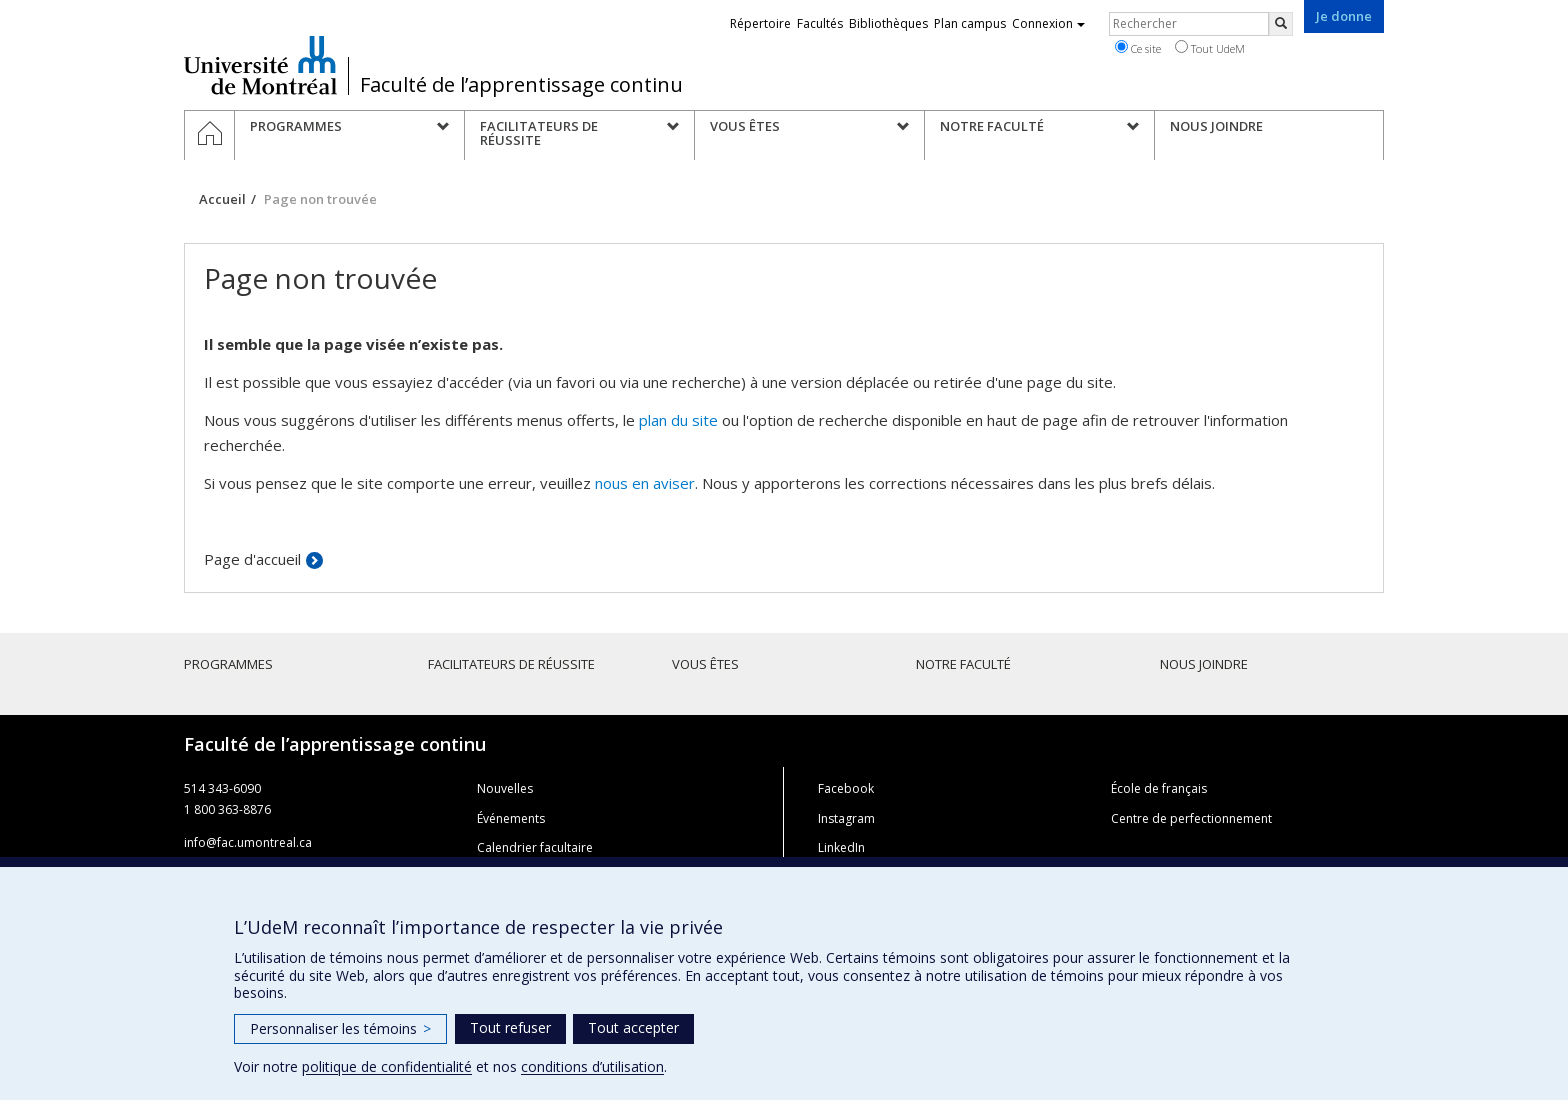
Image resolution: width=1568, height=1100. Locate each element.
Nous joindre (1204, 664)
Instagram (846, 818)
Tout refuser (510, 1027)
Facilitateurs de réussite (511, 664)
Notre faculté (963, 664)
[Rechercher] (1281, 24)
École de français (1159, 788)
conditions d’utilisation (592, 1066)
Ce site (1138, 48)
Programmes (228, 664)
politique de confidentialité (387, 1066)
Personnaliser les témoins (340, 1028)
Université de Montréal (260, 65)
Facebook (846, 788)
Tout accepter (633, 1027)
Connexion (1048, 23)
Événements (511, 818)
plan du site (678, 420)
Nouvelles (505, 788)
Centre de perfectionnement (1191, 818)
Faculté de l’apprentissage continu (521, 85)
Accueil (222, 199)
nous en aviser (645, 483)
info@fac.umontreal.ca (248, 842)
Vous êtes (705, 664)
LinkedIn (841, 847)
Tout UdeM (1210, 48)
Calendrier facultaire (535, 847)
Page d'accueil (252, 559)
